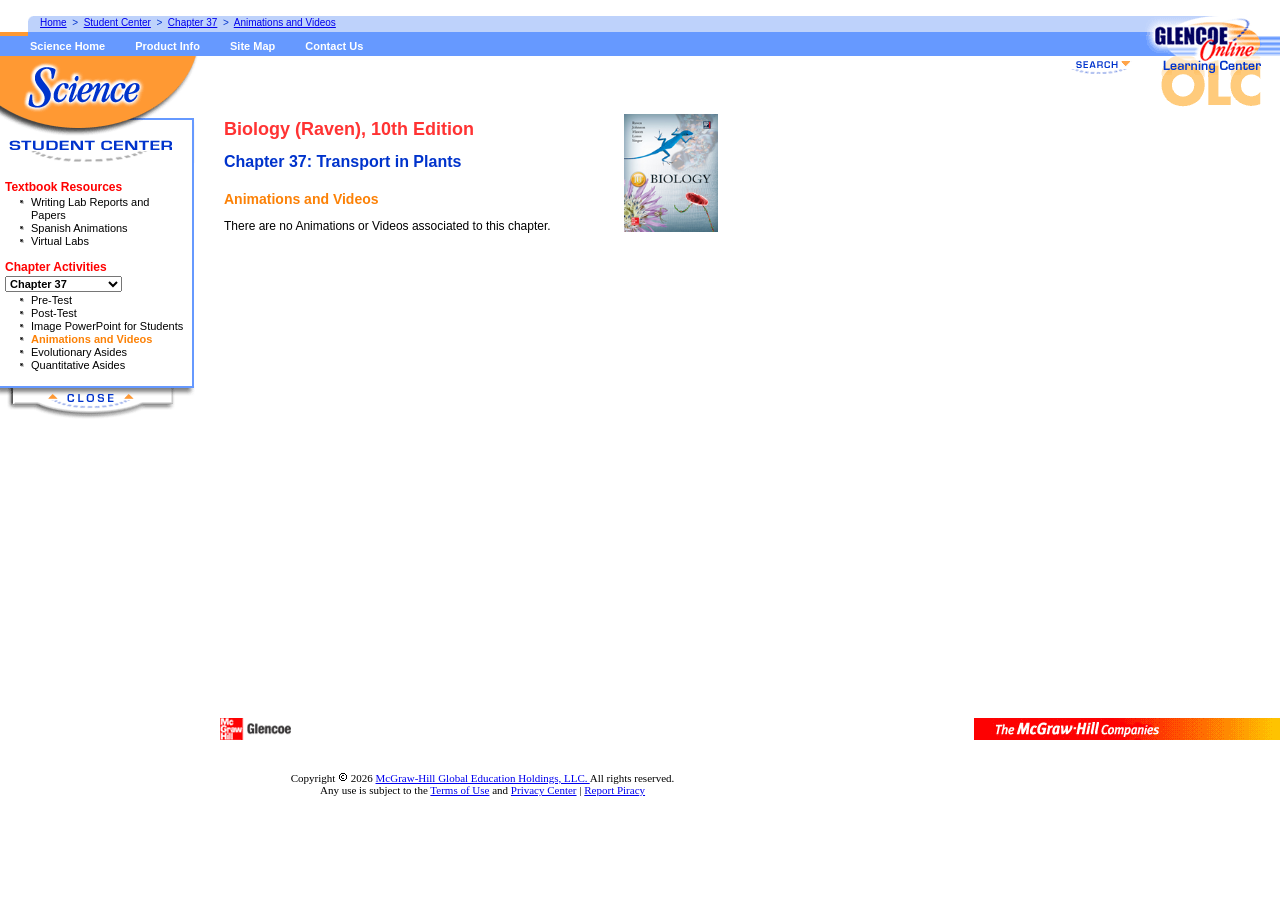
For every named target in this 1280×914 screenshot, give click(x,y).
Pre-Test (51, 300)
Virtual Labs (60, 241)
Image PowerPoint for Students (107, 326)
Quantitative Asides (78, 365)
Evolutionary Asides (79, 352)
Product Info (167, 46)
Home (53, 22)
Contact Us (334, 46)
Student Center (117, 22)
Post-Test (54, 313)
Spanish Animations (79, 228)
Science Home (67, 46)
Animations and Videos (91, 339)
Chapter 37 (192, 22)
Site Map (252, 46)
